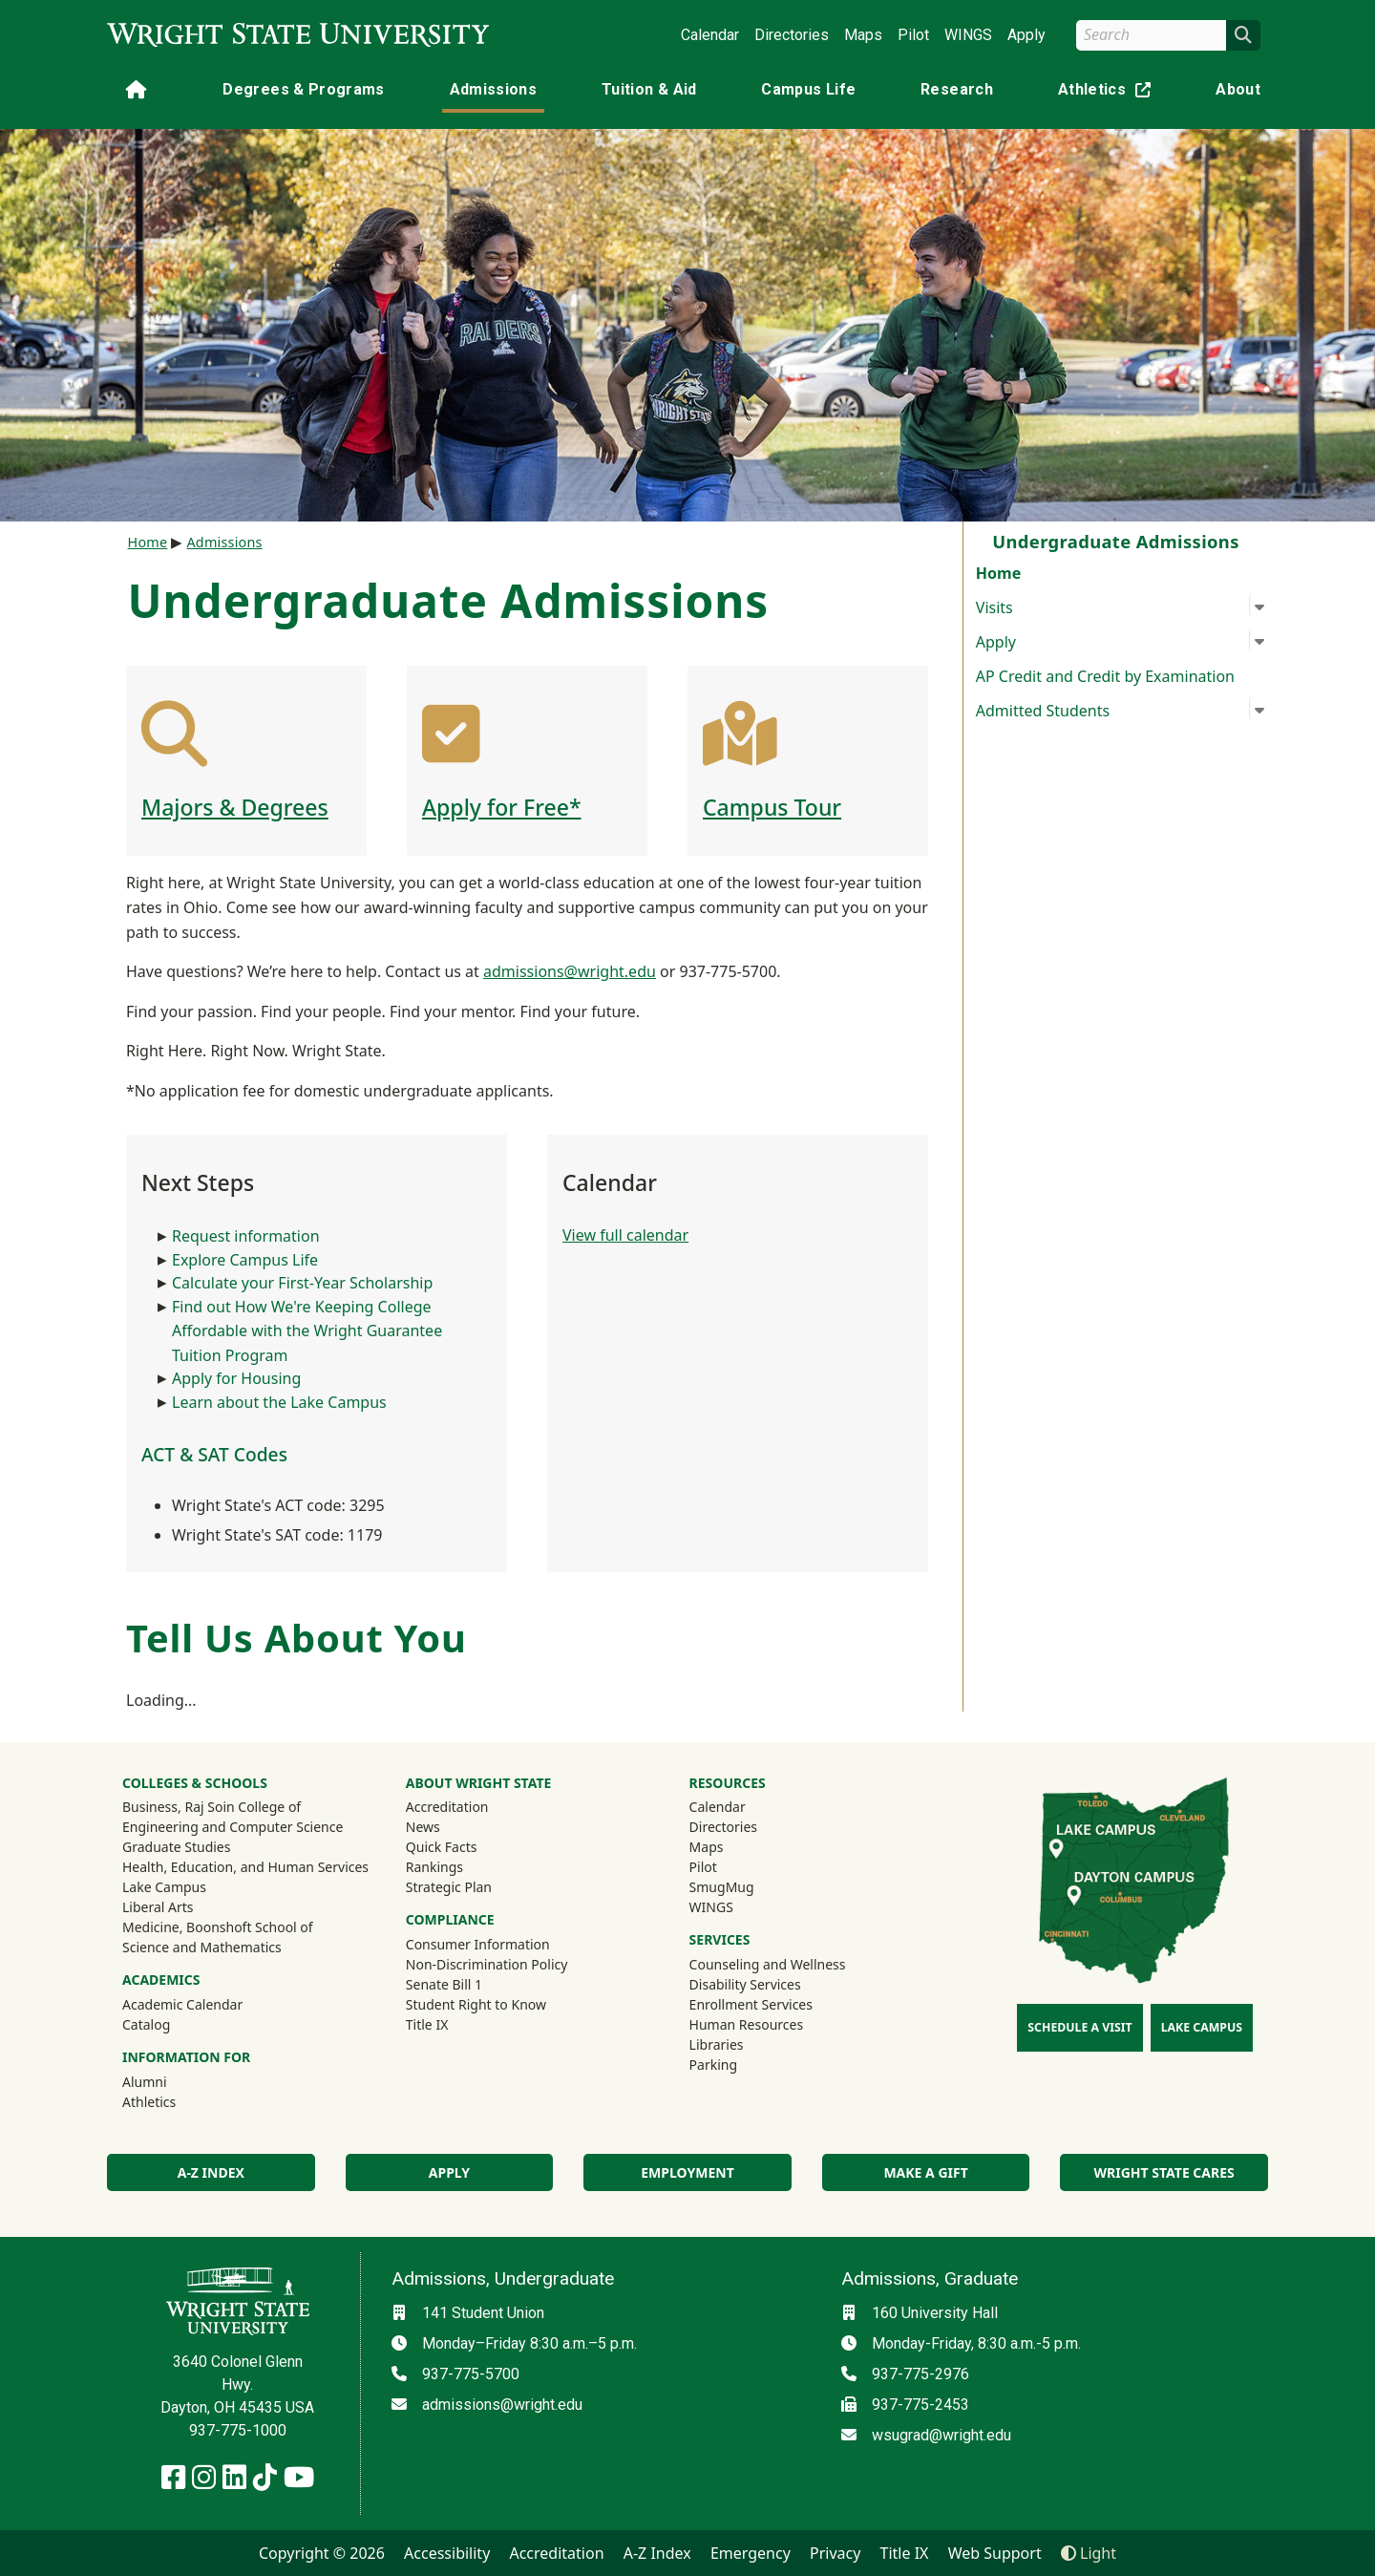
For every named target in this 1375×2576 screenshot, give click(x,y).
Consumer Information (478, 1944)
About (1238, 89)
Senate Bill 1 (444, 1984)
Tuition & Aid (649, 89)
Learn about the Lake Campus (279, 1402)
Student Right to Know (476, 2004)
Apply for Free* (502, 807)
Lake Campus (164, 1887)
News (423, 1827)
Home (998, 573)
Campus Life (808, 89)
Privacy (835, 2553)
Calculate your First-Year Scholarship (302, 1282)
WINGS (968, 35)
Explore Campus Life (245, 1259)
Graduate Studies (176, 1847)
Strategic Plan (449, 1887)
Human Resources (746, 2024)
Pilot (913, 35)
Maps (863, 35)
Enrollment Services (751, 2004)
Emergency (750, 2553)
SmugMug (747, 1886)
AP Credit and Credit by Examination (1105, 676)
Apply (1026, 35)
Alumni (170, 2081)
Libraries (716, 2044)
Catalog (146, 2024)
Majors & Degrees (234, 807)
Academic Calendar (182, 2004)
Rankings (434, 1867)
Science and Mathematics (202, 1947)
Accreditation (447, 1807)
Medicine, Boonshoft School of (217, 1927)
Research (956, 89)
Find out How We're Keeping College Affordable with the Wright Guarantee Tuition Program (307, 1331)
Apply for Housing (236, 1378)
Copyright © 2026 (322, 2553)
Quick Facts (441, 1847)
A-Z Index (211, 2172)
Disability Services (745, 1984)
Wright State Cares (1164, 2172)
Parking (713, 2064)
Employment (687, 2172)
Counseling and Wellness (767, 1964)
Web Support (995, 2553)
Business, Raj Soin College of (211, 1807)
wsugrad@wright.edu (941, 2435)
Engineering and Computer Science (232, 1827)
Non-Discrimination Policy (487, 1964)
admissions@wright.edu (569, 971)
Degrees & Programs (303, 89)
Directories (791, 35)
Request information (246, 1235)
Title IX (427, 2024)
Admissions (494, 89)
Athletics (1108, 93)
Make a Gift (925, 2172)
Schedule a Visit (1079, 2027)
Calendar (710, 35)
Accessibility (447, 2553)
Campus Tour (772, 807)
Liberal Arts (158, 1907)
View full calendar (625, 1234)
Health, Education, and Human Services (245, 1867)
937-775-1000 (237, 2430)
